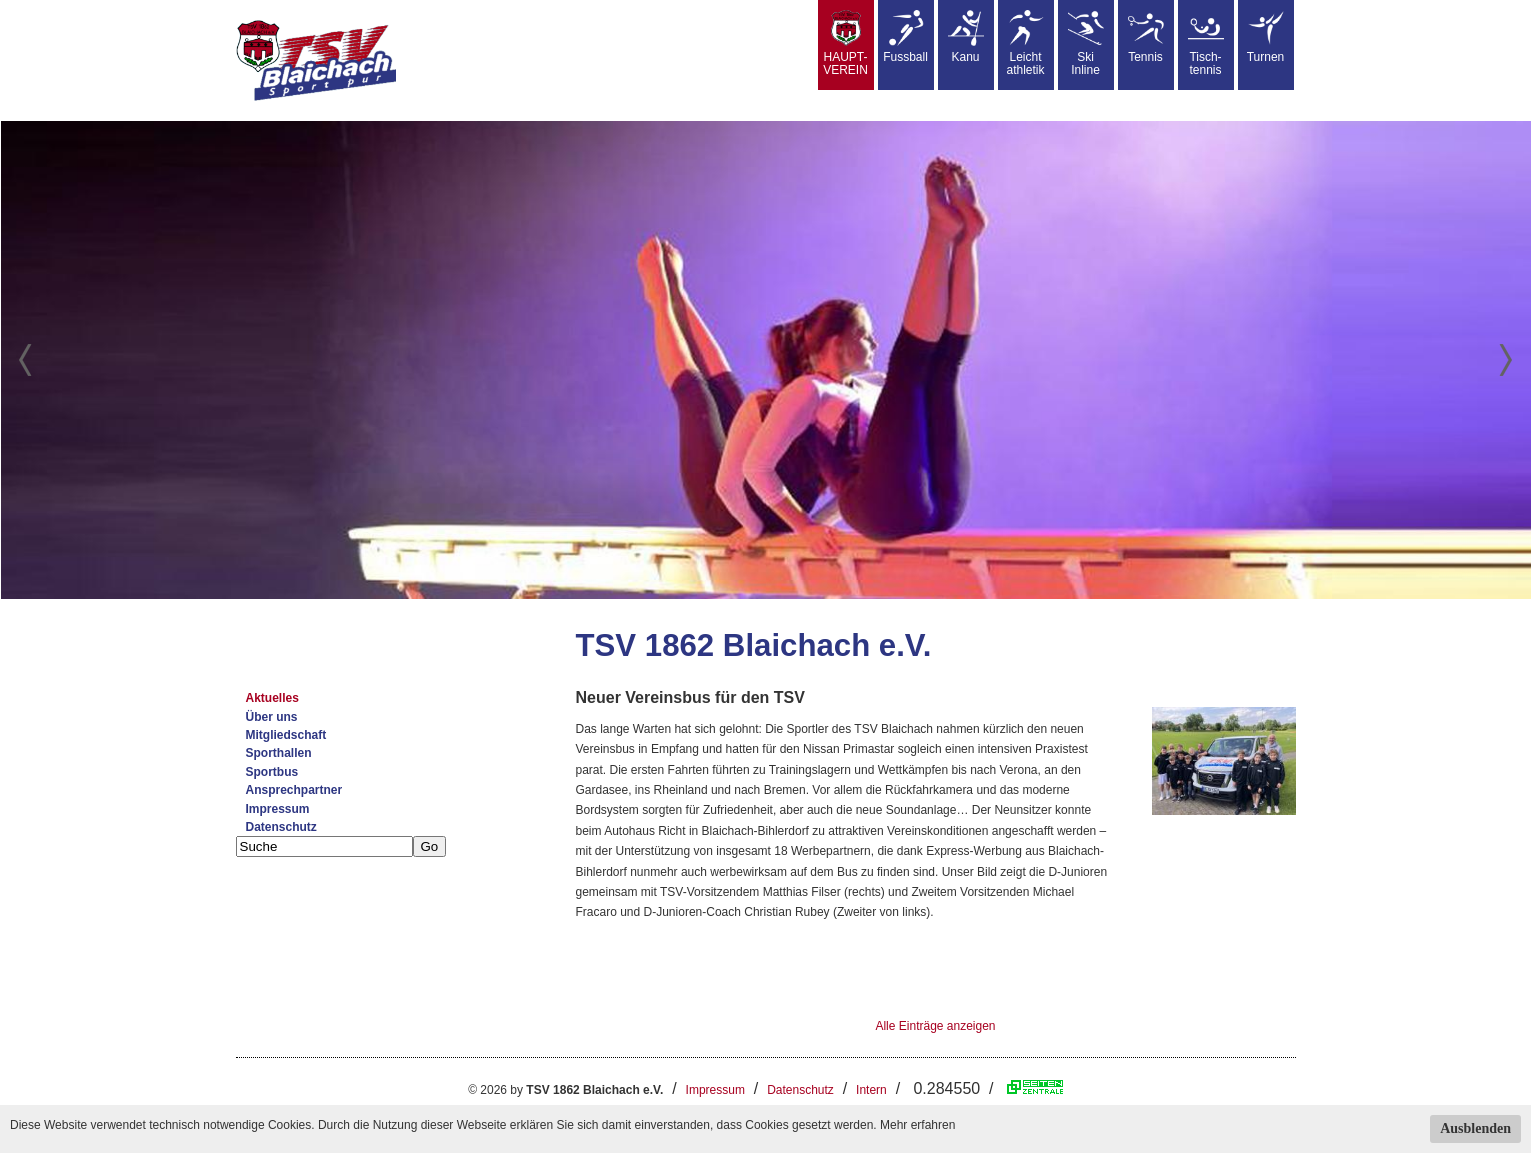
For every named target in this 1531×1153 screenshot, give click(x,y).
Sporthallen (279, 753)
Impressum (278, 809)
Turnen (1266, 37)
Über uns (272, 717)
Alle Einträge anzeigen (935, 1026)
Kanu (966, 37)
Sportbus (272, 772)
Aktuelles (272, 698)
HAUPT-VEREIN (845, 43)
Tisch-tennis (1206, 43)
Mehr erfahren (917, 1125)
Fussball (905, 37)
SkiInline (1086, 43)
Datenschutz (281, 827)
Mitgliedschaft (286, 735)
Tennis (1146, 37)
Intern (871, 1090)
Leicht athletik (1025, 43)
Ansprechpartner (294, 790)
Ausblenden (1475, 1128)
